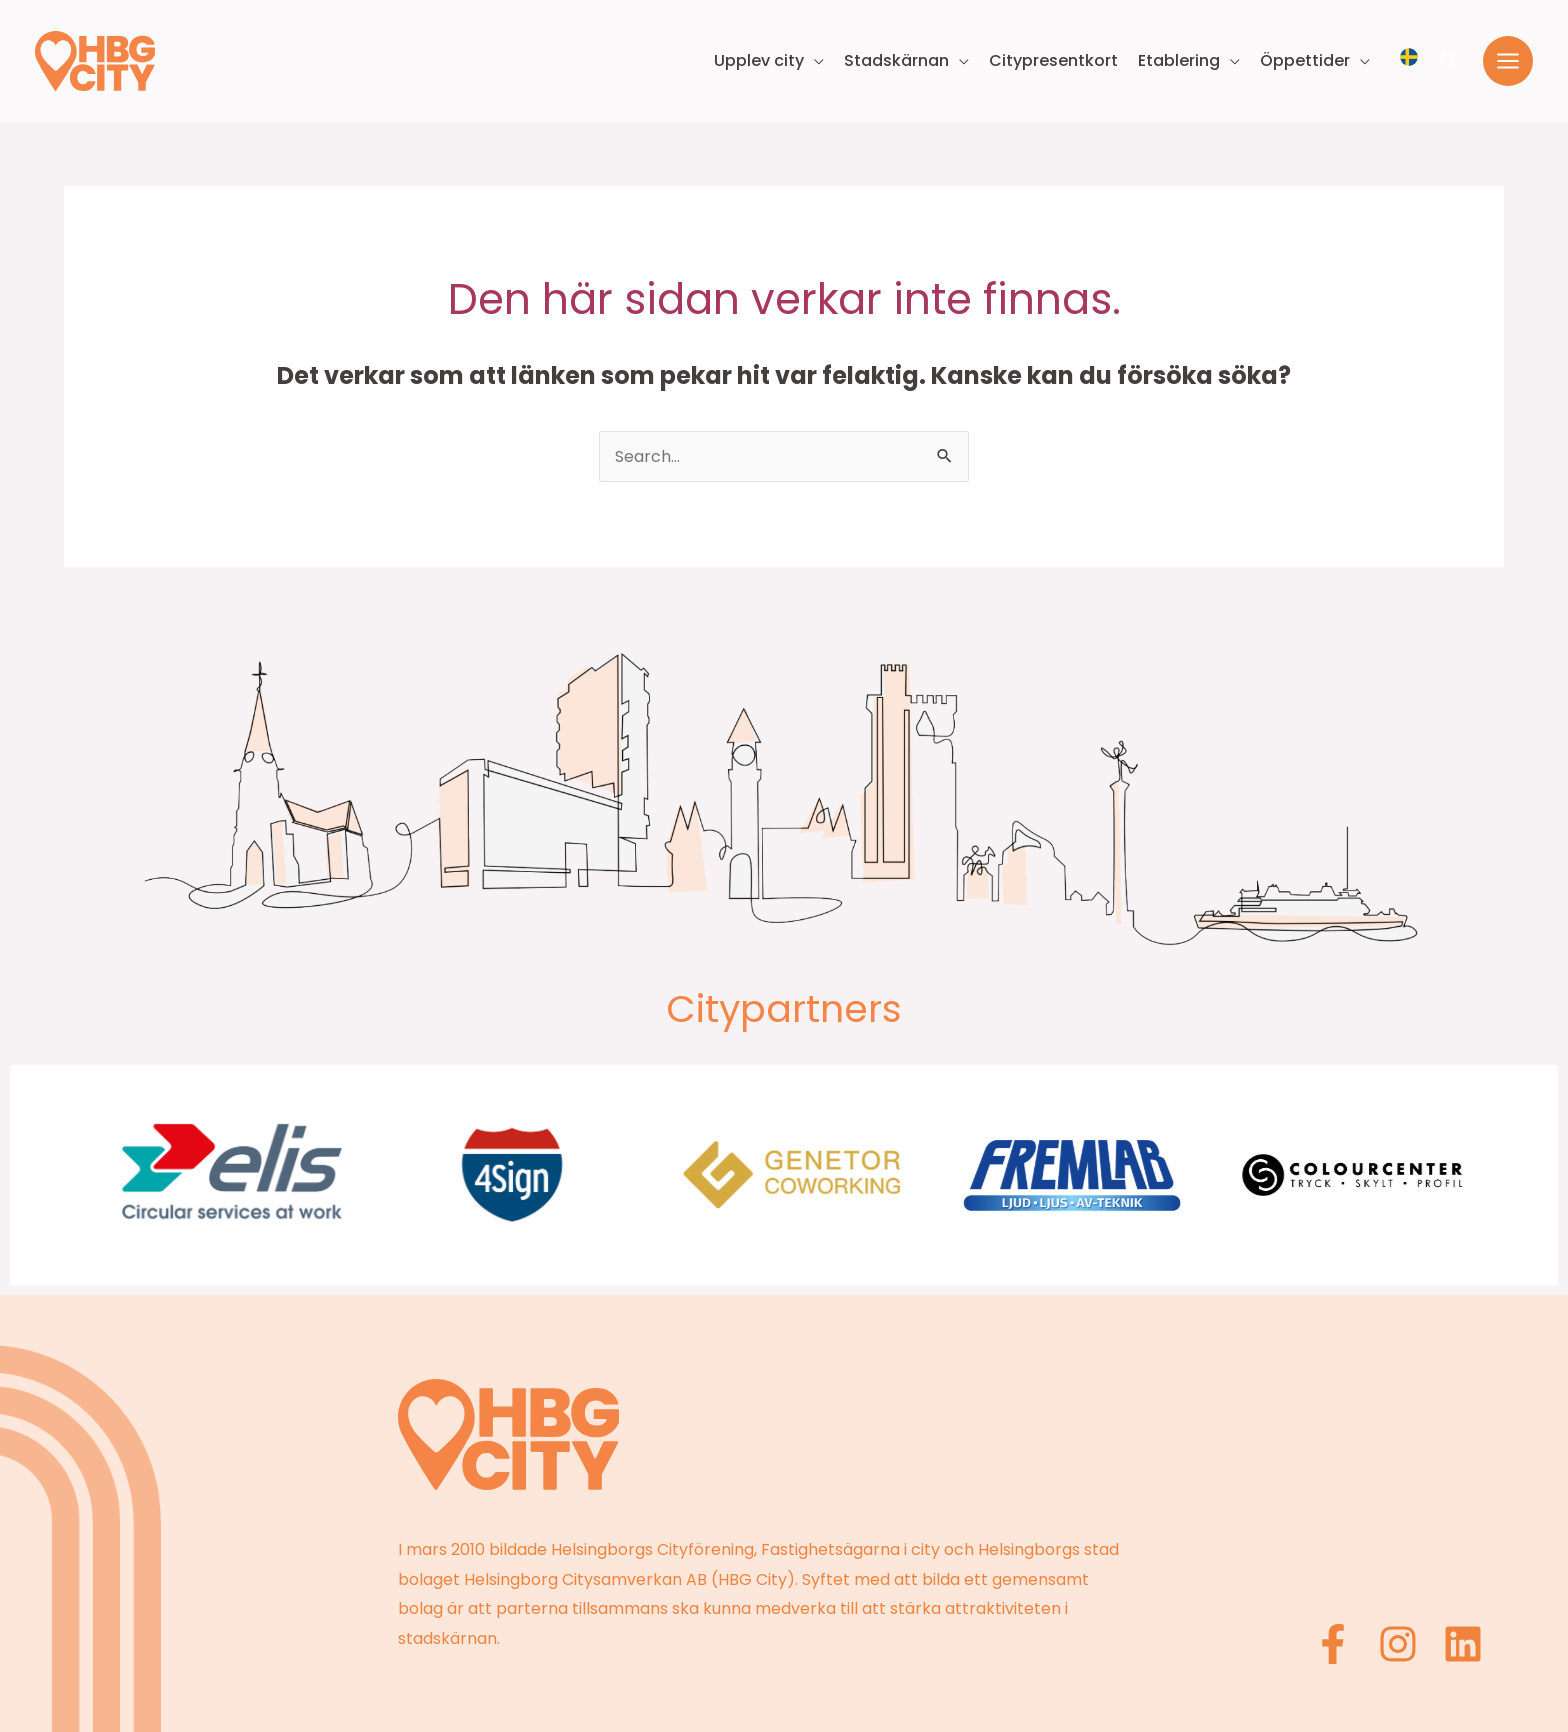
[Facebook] (1333, 1644)
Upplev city (759, 60)
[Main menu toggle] (1508, 61)
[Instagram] (1398, 1644)
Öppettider (1305, 60)
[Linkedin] (1463, 1644)
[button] (1450, 61)
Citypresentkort (1053, 60)
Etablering (1179, 60)
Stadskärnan (896, 60)
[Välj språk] (1409, 57)
